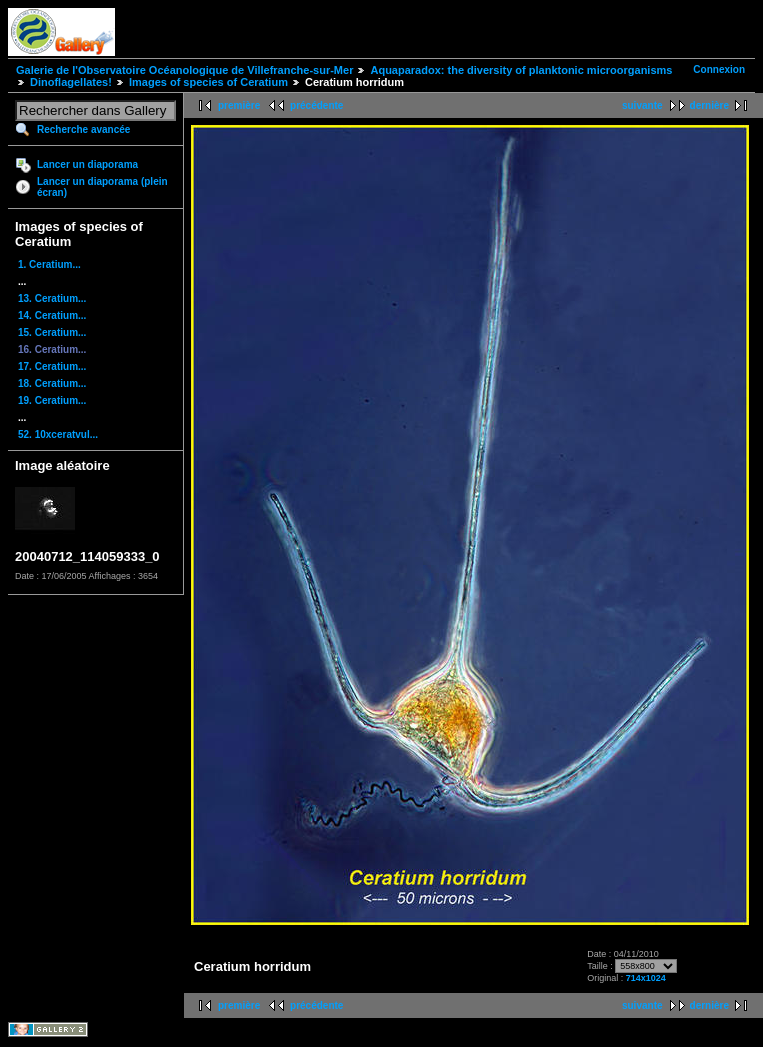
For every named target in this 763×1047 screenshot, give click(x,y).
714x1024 (646, 978)
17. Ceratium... (52, 366)
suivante (642, 105)
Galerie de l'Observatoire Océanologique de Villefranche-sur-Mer (184, 70)
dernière (709, 105)
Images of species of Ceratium (208, 82)
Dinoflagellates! (71, 82)
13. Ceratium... (52, 298)
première (239, 105)
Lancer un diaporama (87, 164)
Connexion (719, 69)
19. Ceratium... (52, 400)
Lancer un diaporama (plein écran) (102, 187)
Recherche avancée (83, 129)
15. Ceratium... (52, 332)
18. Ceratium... (52, 383)
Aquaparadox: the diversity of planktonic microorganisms (521, 70)
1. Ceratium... (49, 264)
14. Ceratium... (52, 315)
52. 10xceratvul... (58, 434)
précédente (316, 105)
